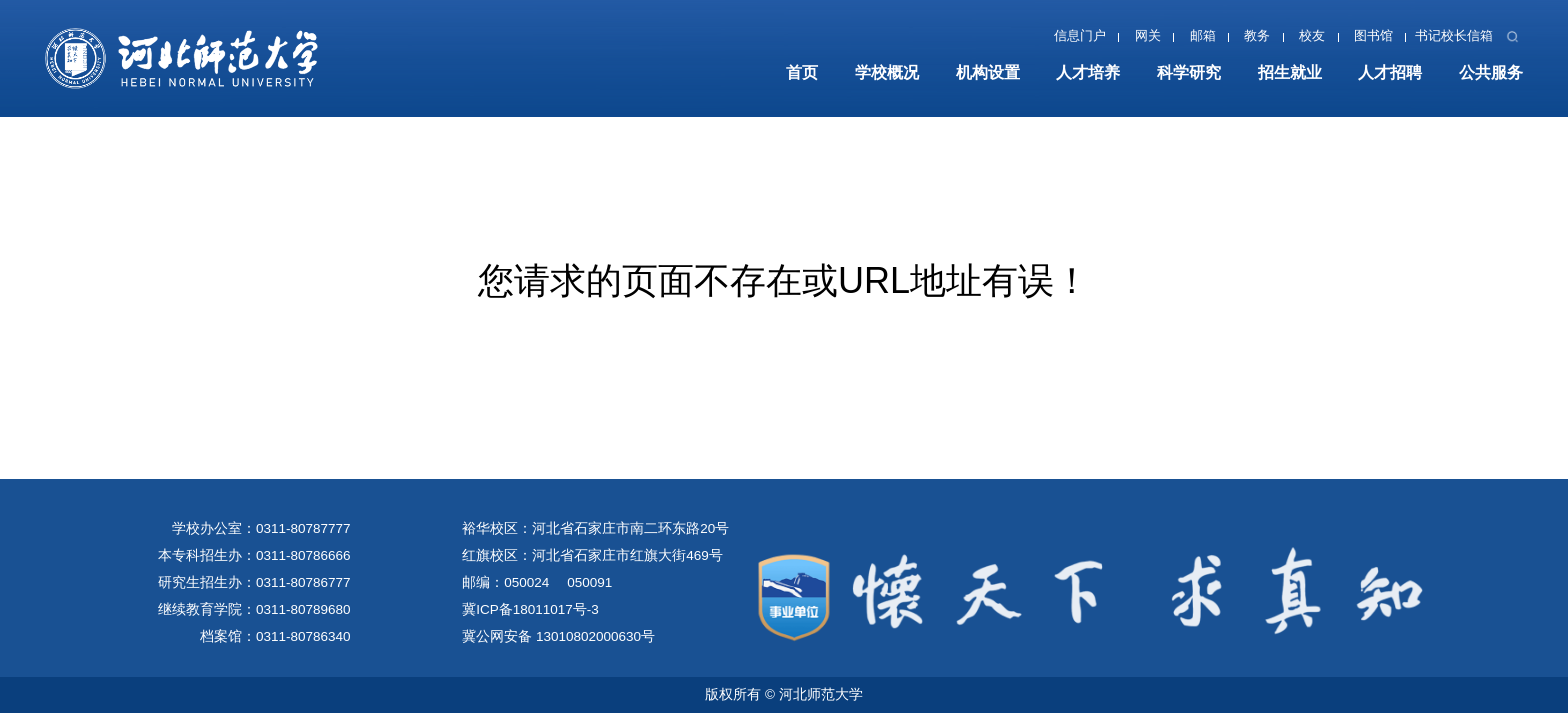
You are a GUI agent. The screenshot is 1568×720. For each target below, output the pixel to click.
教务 (1257, 36)
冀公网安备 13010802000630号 (558, 636)
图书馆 (1373, 36)
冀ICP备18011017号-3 (530, 609)
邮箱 (1203, 36)
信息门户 (1080, 36)
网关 (1148, 36)
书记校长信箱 (1454, 36)
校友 (1312, 36)
